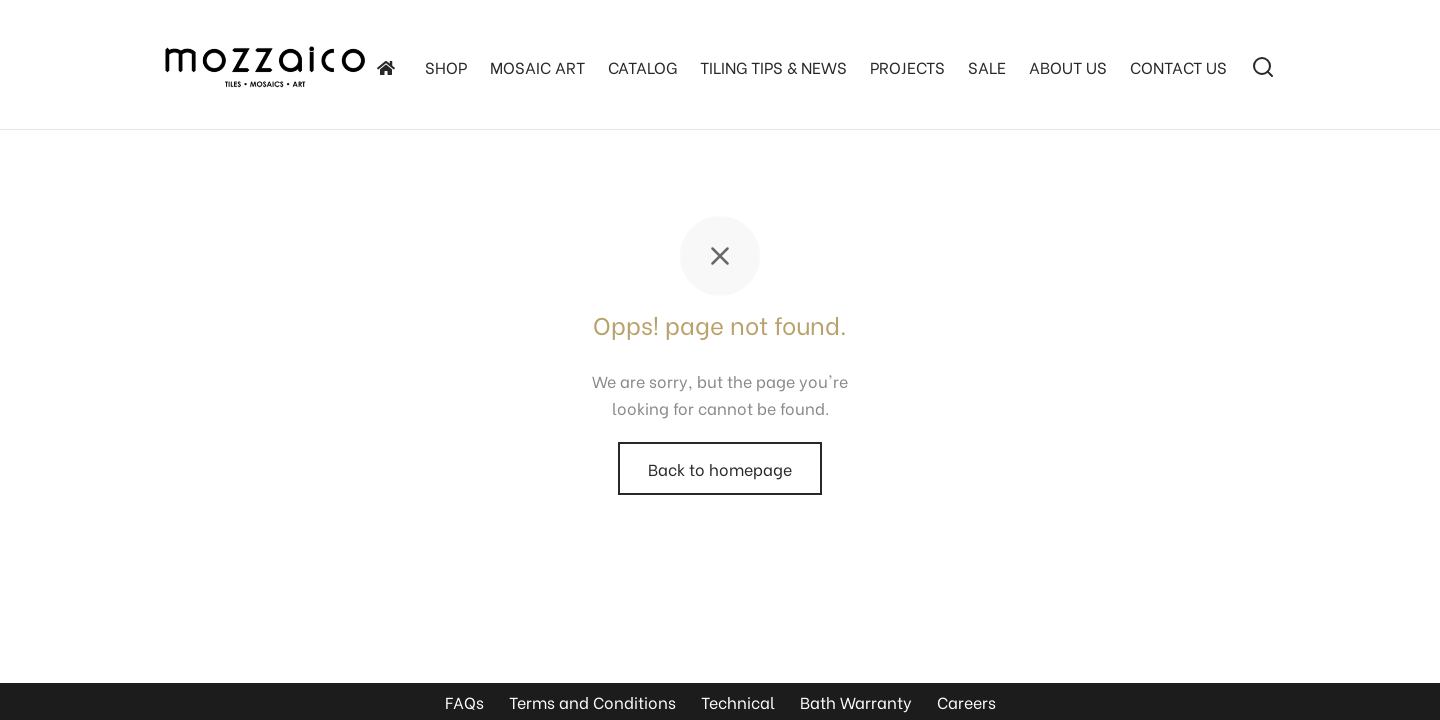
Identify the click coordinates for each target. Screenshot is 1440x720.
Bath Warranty (856, 701)
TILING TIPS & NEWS (773, 66)
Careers (966, 701)
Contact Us (1178, 66)
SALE (987, 66)
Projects (907, 66)
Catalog (642, 66)
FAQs (464, 701)
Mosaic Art (537, 66)
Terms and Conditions (592, 701)
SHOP (446, 66)
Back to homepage (720, 468)
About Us (1068, 66)
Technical (738, 701)
